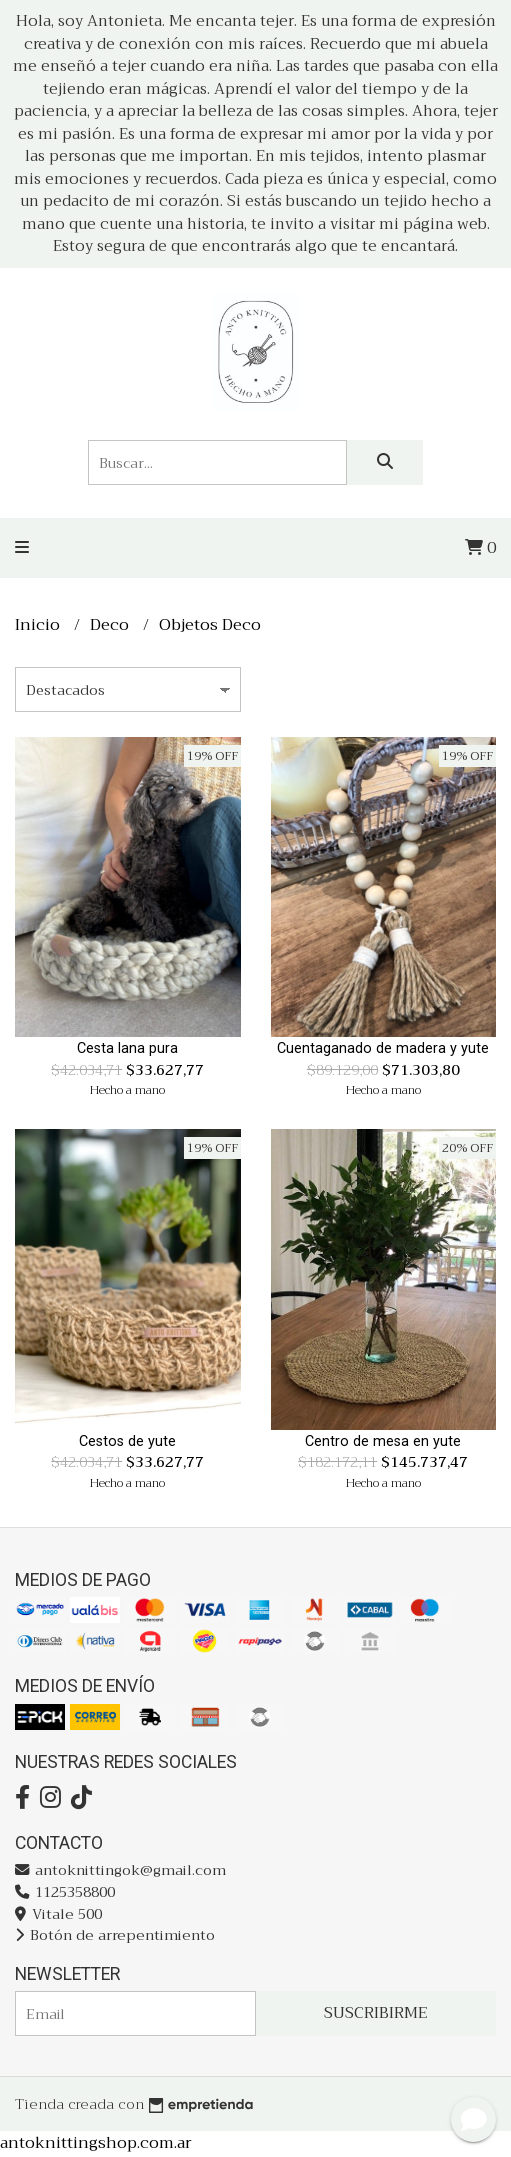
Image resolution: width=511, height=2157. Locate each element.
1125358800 (65, 1892)
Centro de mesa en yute (383, 1441)
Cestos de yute (127, 1441)
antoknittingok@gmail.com (120, 1870)
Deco (111, 625)
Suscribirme (376, 2013)
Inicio (39, 625)
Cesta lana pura (127, 1048)
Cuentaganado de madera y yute (383, 1048)
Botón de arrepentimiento (115, 1935)
